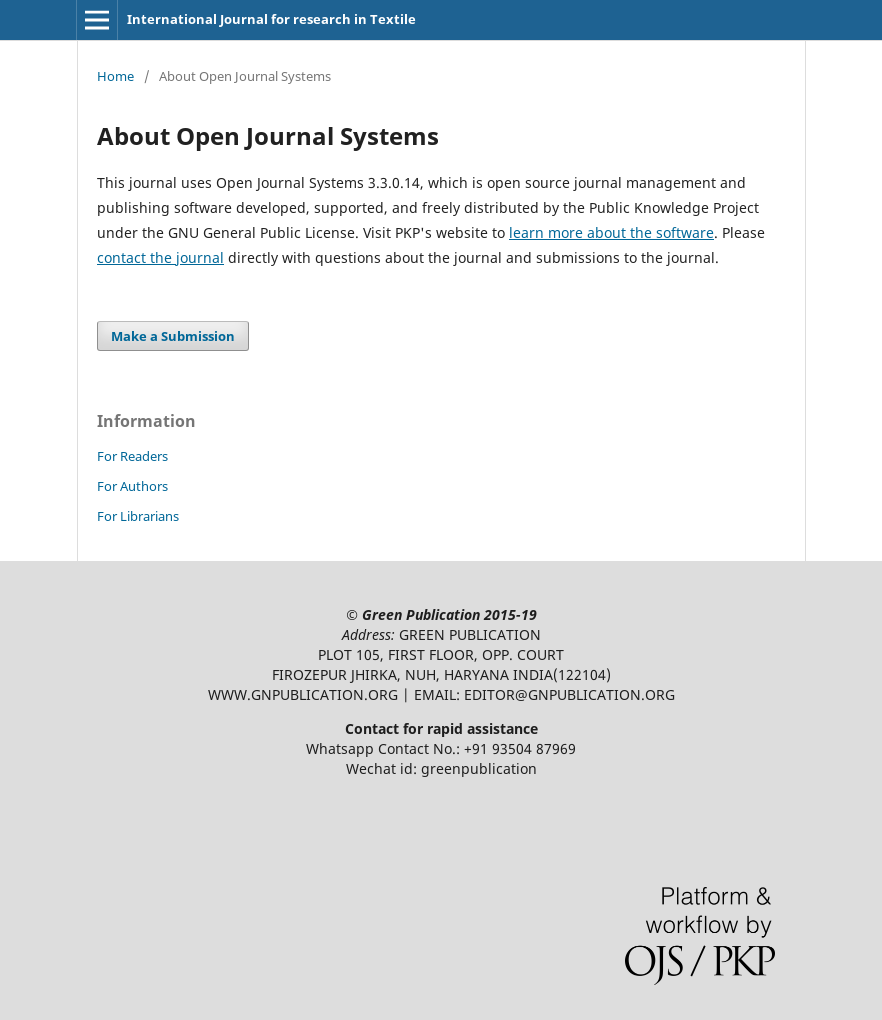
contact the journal (160, 257)
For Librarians (138, 516)
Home (115, 76)
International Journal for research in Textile (271, 19)
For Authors (132, 486)
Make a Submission (173, 336)
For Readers (132, 456)
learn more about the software (611, 232)
